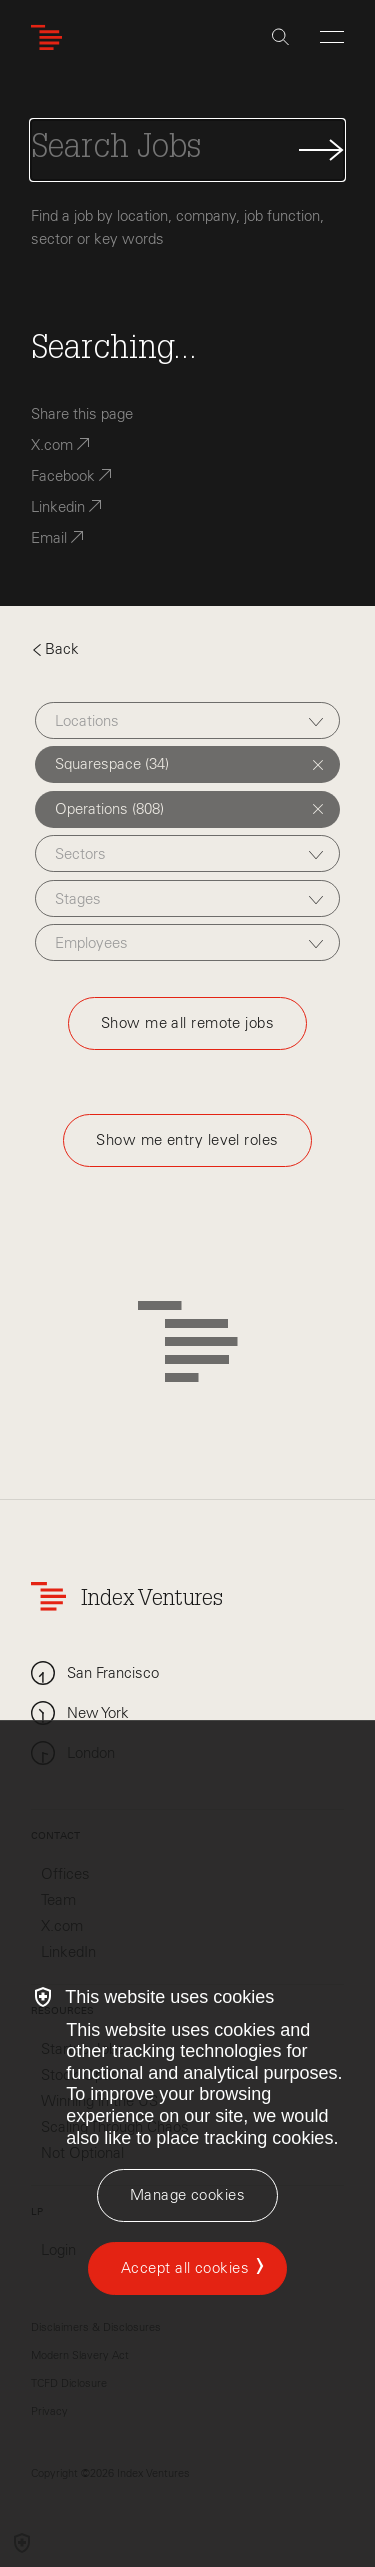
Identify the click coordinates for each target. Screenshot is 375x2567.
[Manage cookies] (187, 2195)
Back (55, 649)
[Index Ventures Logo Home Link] (51, 37)
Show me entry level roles (187, 1140)
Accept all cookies (185, 2268)
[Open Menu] (332, 37)
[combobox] (187, 720)
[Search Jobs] (187, 150)
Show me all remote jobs (187, 1023)
